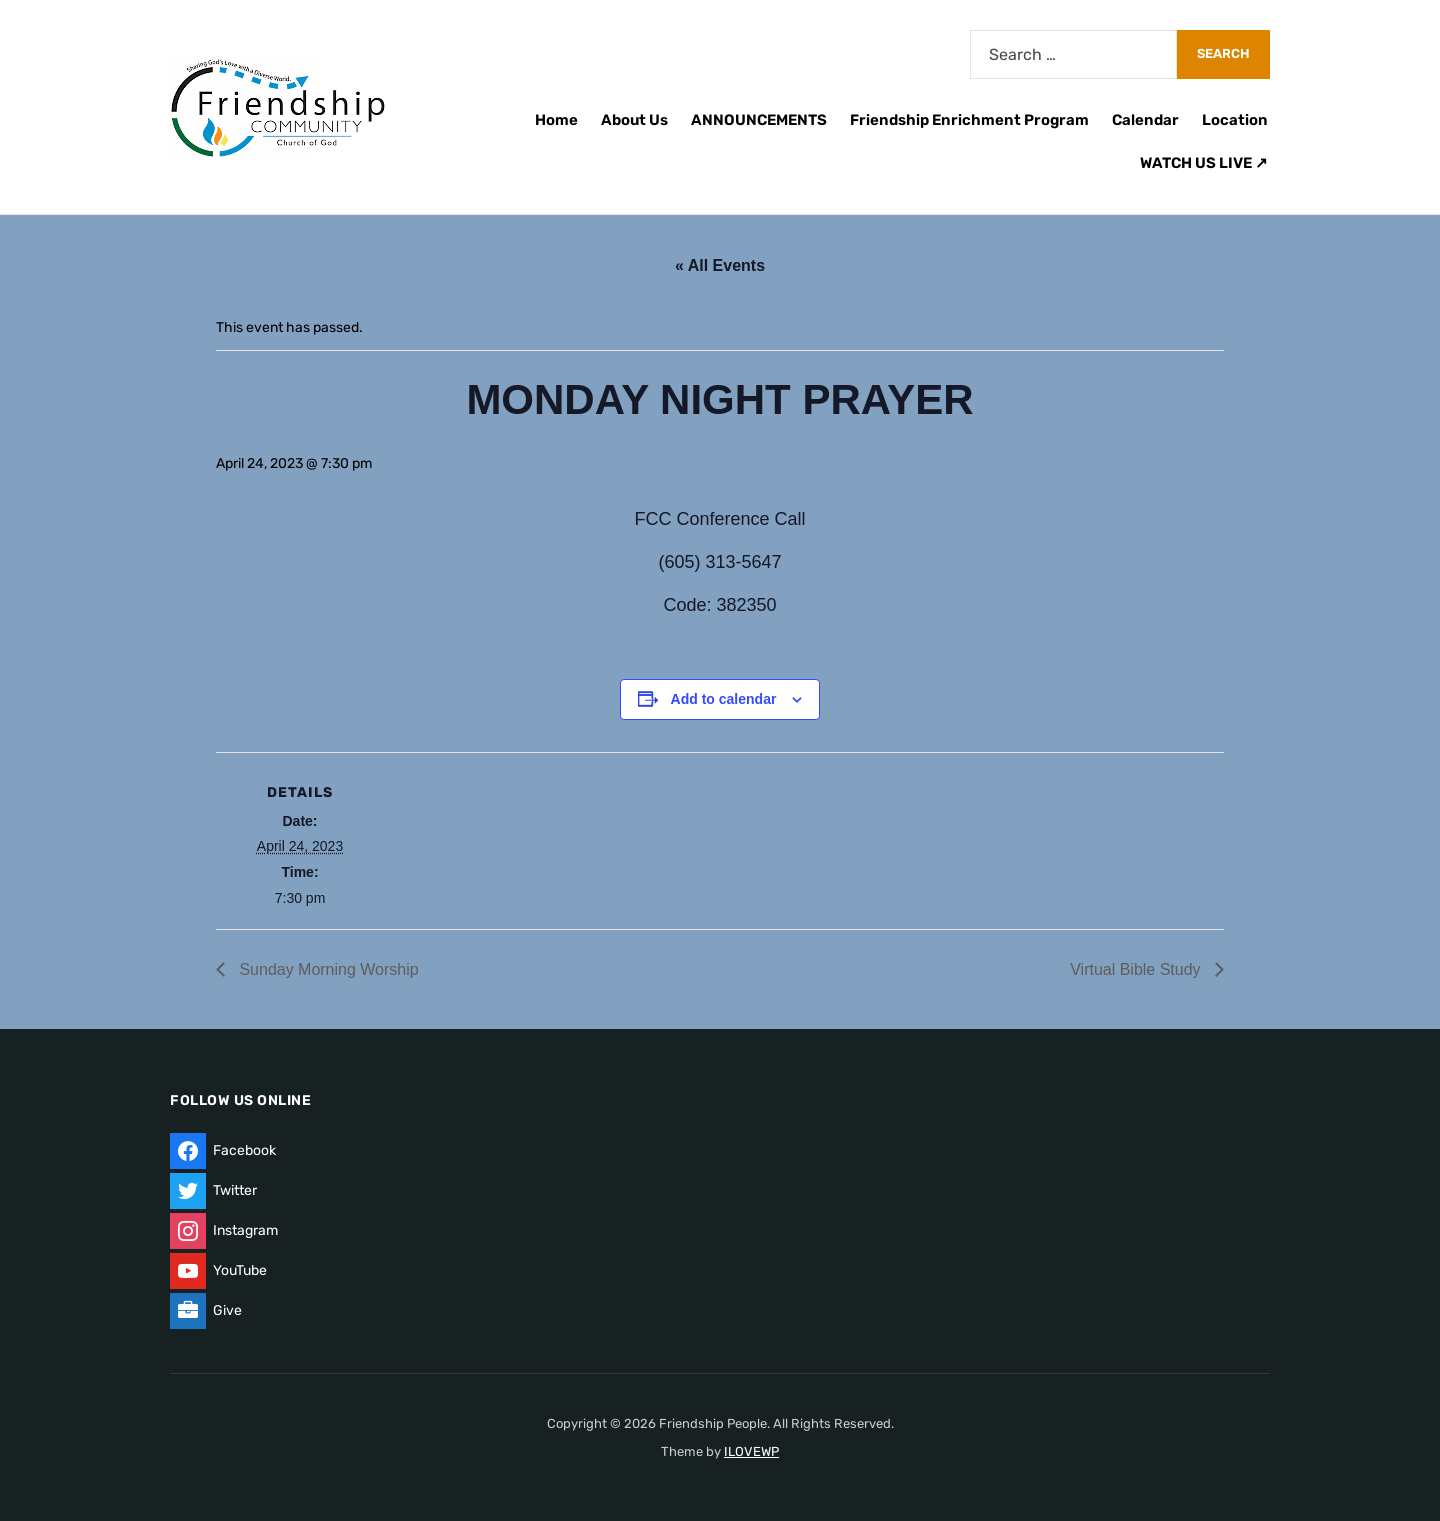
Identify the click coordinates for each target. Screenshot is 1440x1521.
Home (556, 120)
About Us (634, 120)
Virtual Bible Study (1137, 969)
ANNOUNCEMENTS (759, 120)
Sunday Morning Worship (327, 969)
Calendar (1145, 120)
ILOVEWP (751, 1451)
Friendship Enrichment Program (969, 120)
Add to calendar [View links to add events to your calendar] (724, 699)
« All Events (720, 265)
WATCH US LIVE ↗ (1204, 163)
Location (1235, 120)
